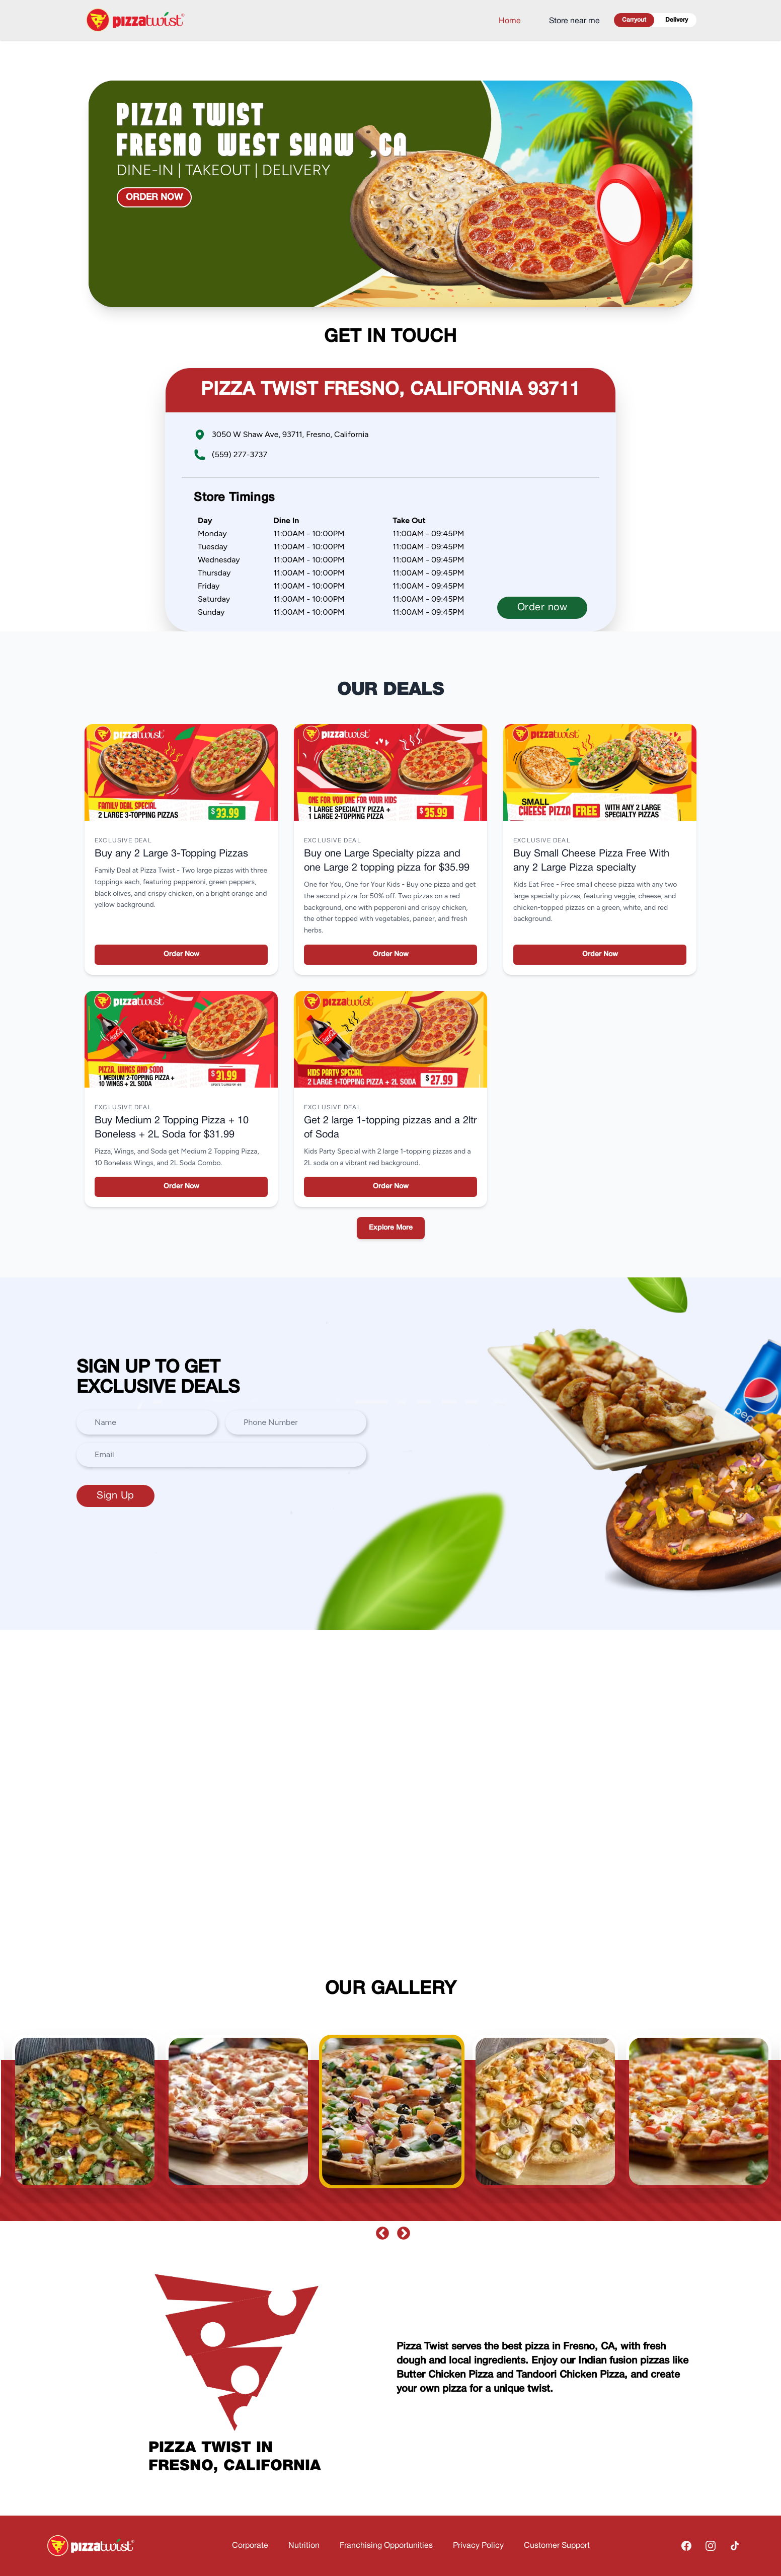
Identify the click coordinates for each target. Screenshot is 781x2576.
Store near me (574, 21)
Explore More (391, 1228)
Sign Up (115, 1495)
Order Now (181, 954)
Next (401, 2231)
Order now (154, 197)
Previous (380, 2231)
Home (510, 21)
